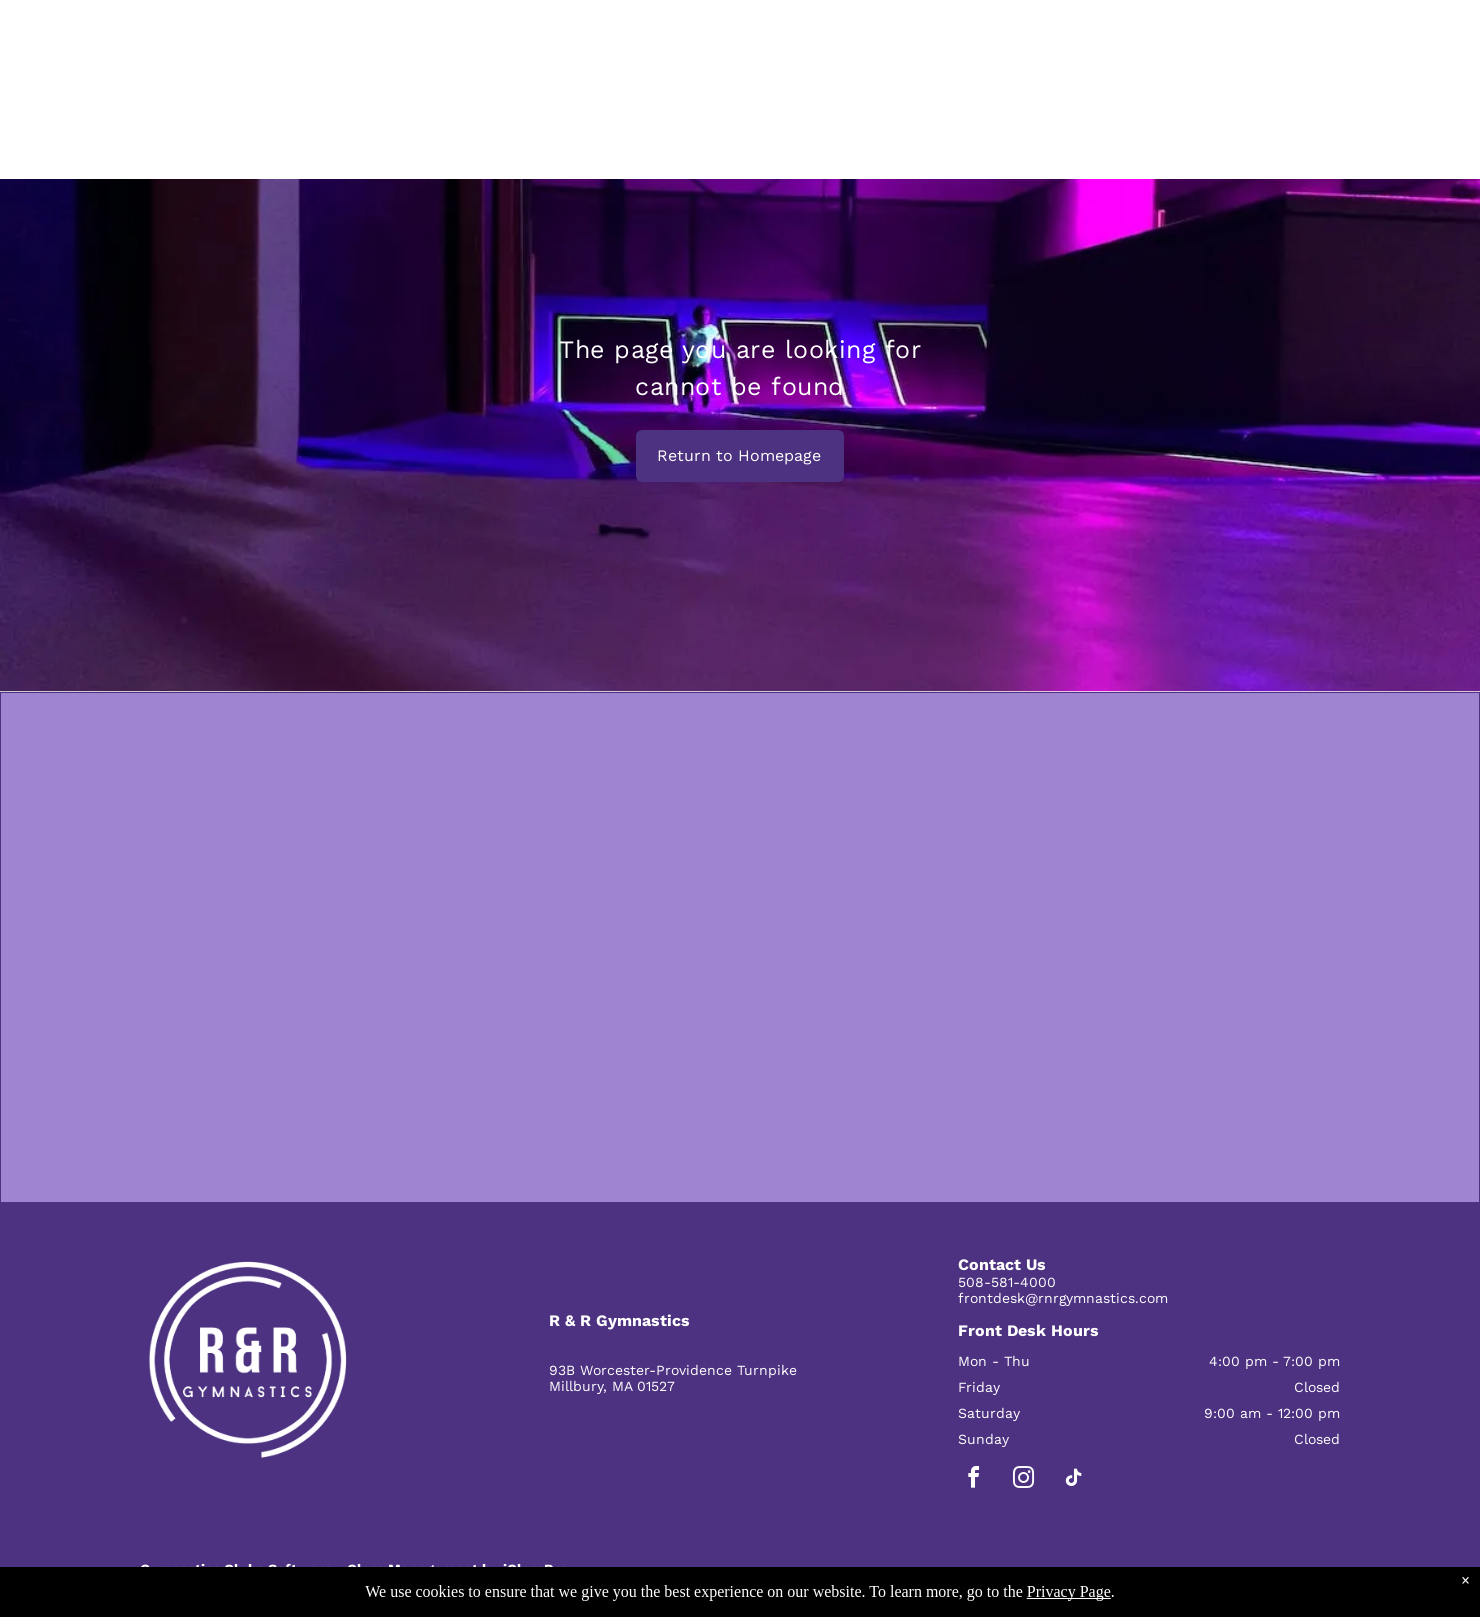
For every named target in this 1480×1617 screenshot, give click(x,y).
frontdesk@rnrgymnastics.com (1063, 1298)
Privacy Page (1069, 1591)
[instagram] (1024, 1480)
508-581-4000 (1007, 1282)
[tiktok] (1074, 1480)
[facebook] (974, 1480)
